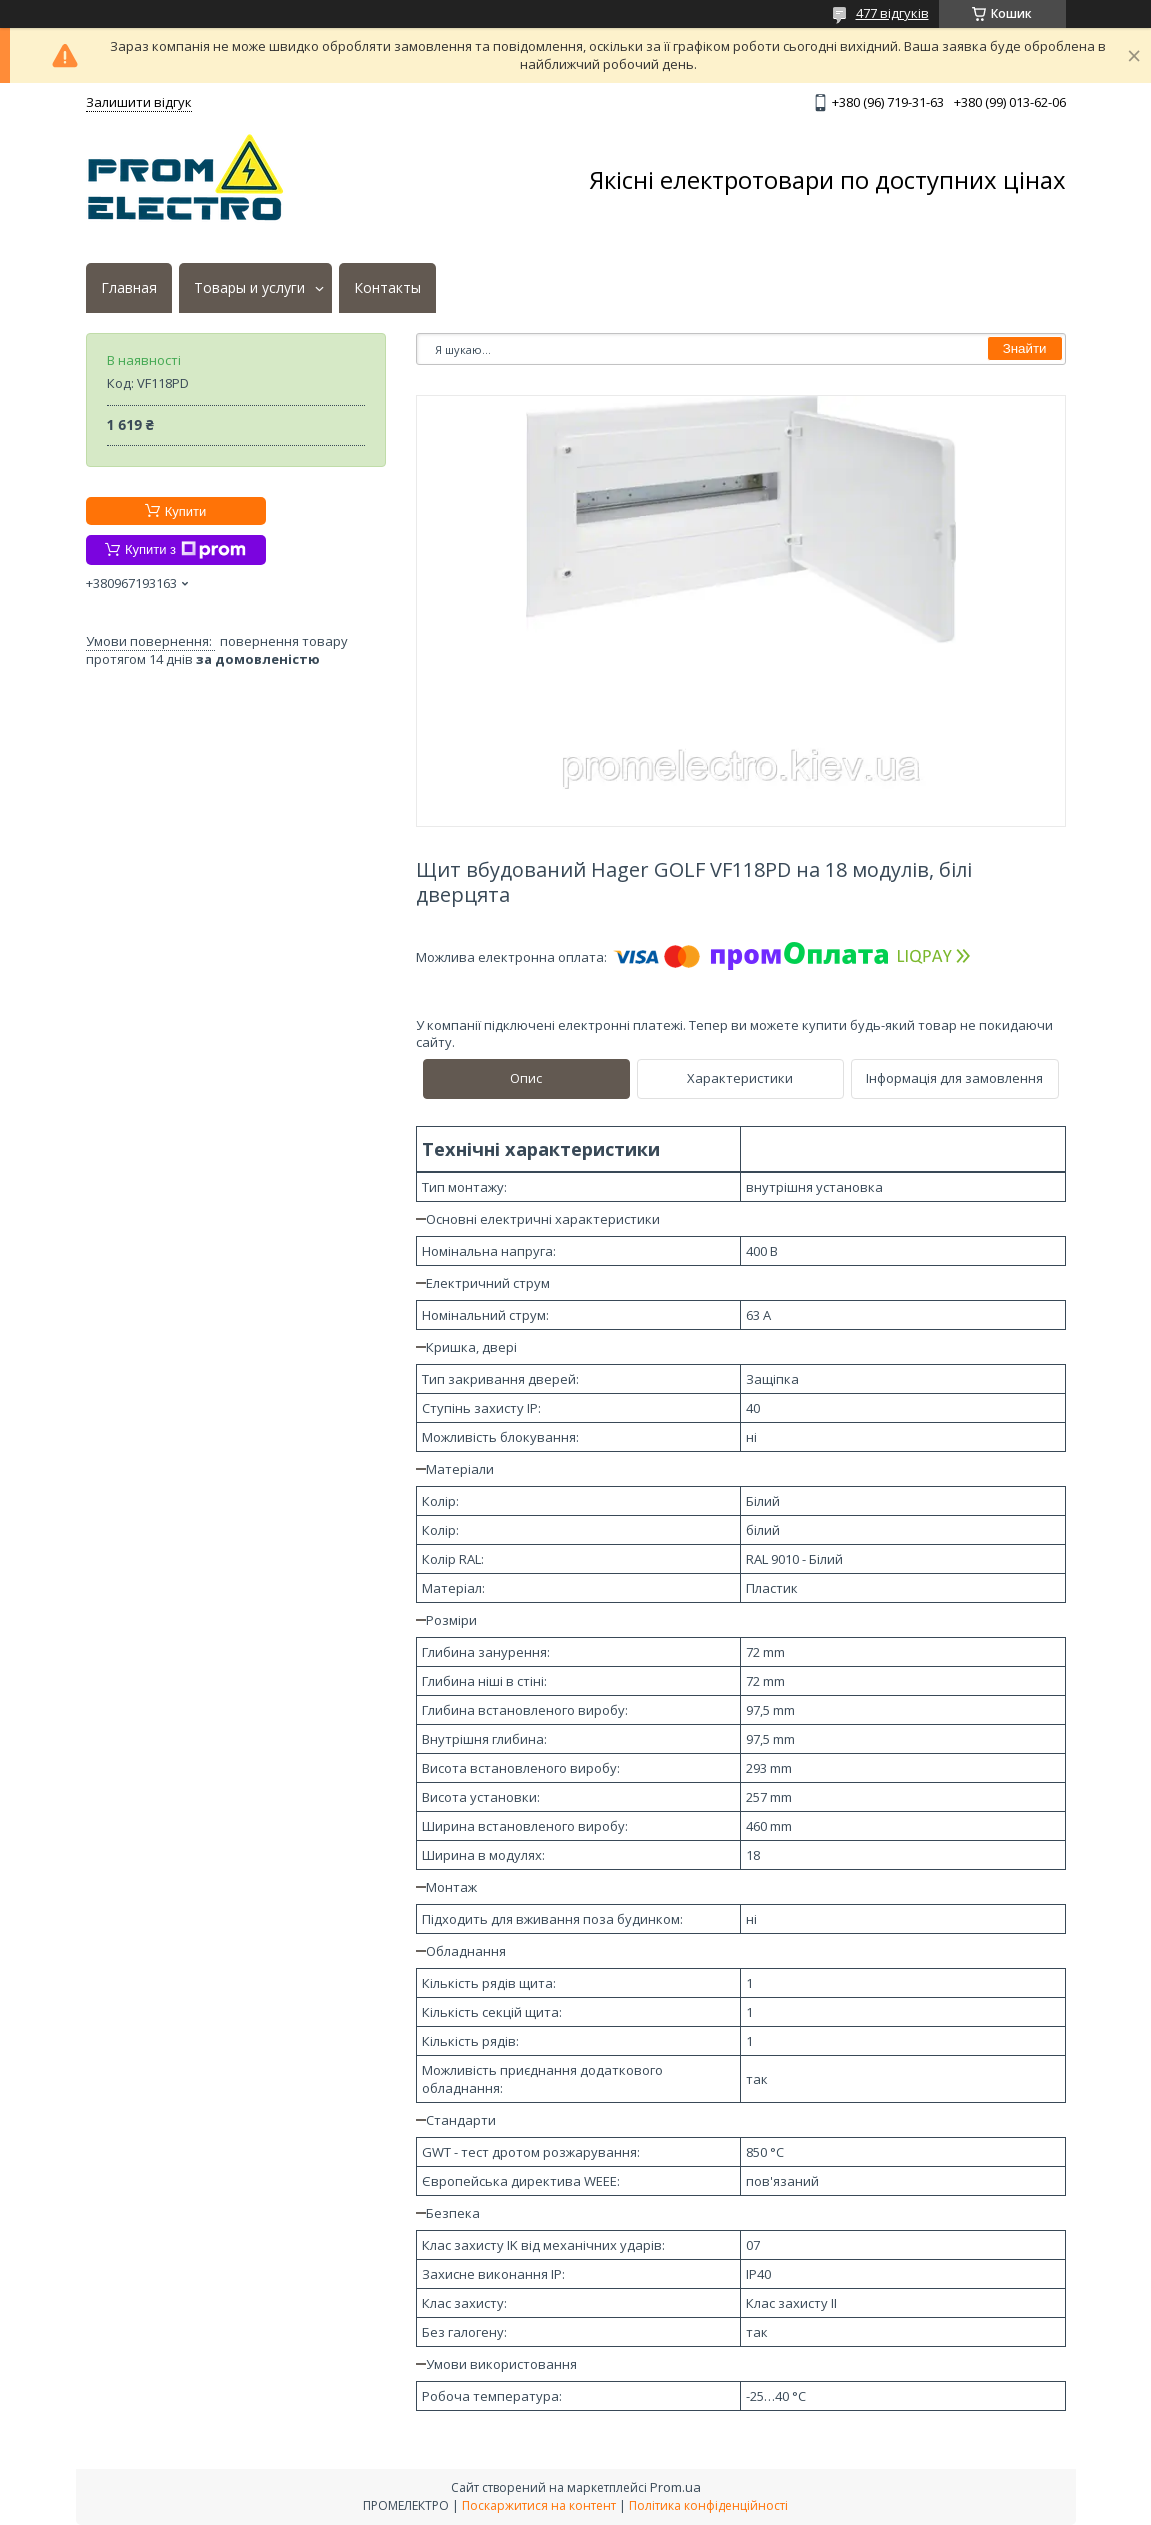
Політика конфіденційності (708, 2505)
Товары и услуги (249, 288)
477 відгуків (892, 13)
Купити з (185, 550)
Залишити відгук (139, 102)
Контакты (387, 288)
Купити (186, 511)
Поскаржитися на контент (539, 2505)
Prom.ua (675, 2487)
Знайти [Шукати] (1025, 348)
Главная (129, 288)
